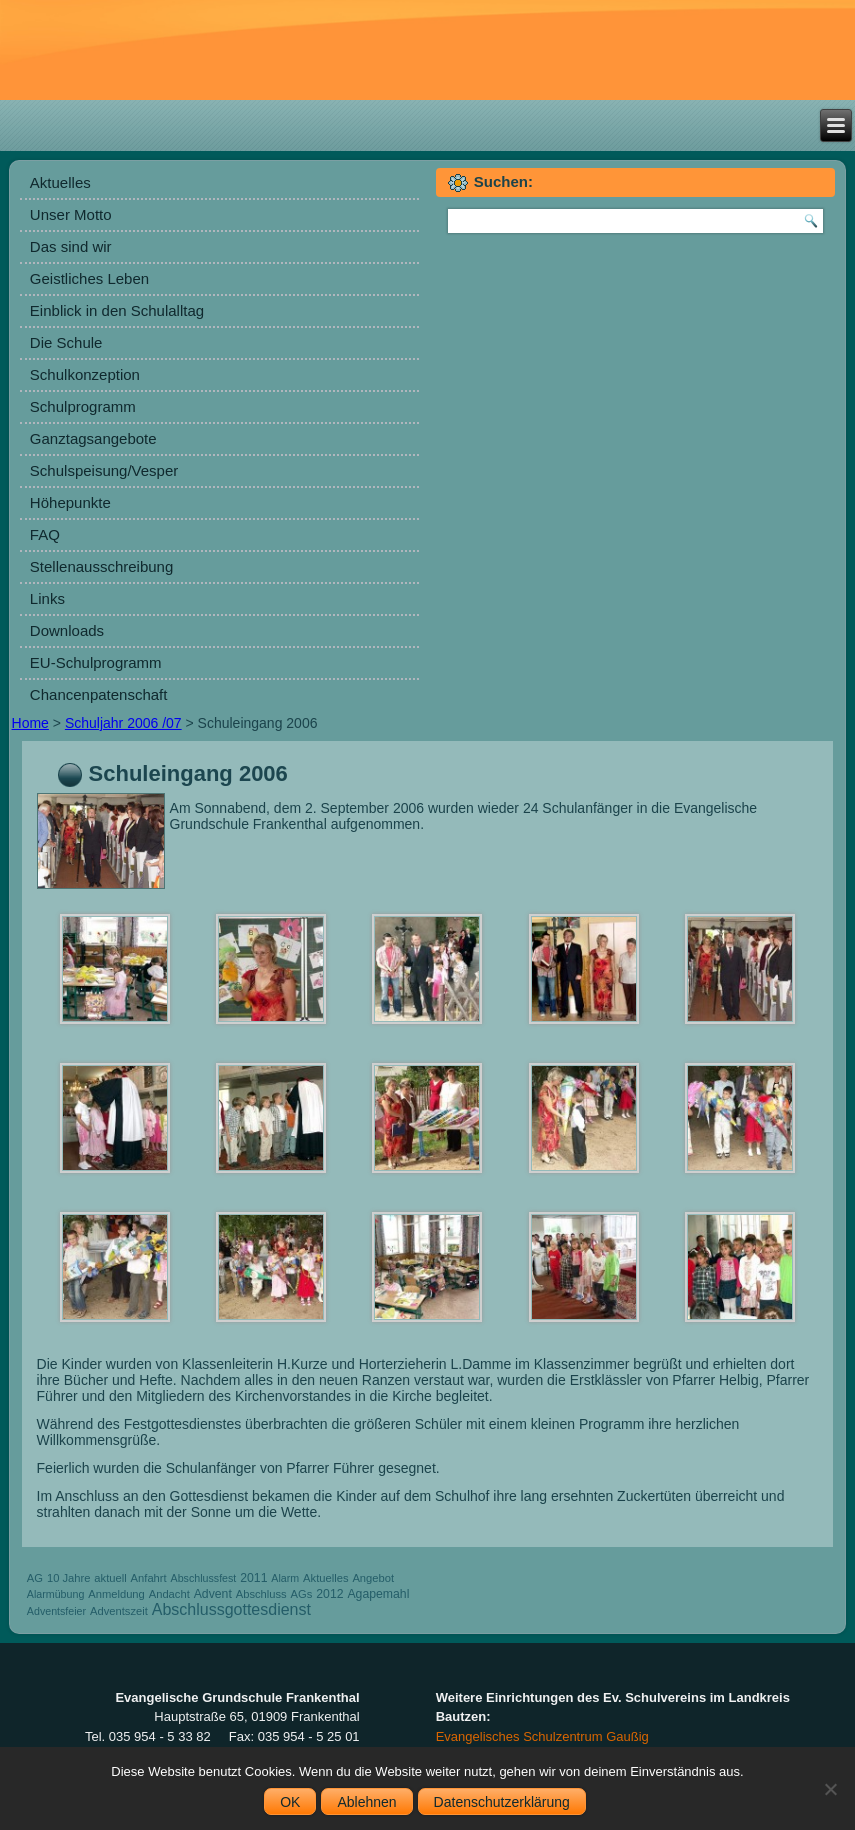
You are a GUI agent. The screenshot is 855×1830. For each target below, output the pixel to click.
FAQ (45, 534)
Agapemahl (378, 1594)
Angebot (373, 1578)
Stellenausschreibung (101, 566)
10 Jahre (69, 1578)
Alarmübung (55, 1594)
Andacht (169, 1594)
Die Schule (66, 342)
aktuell (110, 1578)
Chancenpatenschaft (99, 694)
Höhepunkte (70, 502)
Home (30, 723)
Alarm (285, 1578)
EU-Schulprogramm (96, 662)
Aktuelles (60, 182)
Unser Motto (71, 214)
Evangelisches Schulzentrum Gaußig (542, 1736)
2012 (329, 1594)
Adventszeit (119, 1611)
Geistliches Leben (89, 278)
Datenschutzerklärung (502, 1802)
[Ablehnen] (830, 1789)
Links (47, 598)
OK (290, 1802)
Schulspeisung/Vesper (104, 470)
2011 (253, 1578)
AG (35, 1578)
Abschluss (261, 1594)
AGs (302, 1594)
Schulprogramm (83, 406)
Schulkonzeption (85, 374)
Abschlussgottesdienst (231, 1609)
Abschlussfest (204, 1578)
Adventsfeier (56, 1611)
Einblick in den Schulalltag (117, 310)
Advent (213, 1594)
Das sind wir (71, 246)
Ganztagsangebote (93, 438)
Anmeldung (116, 1594)
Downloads (67, 630)
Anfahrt (149, 1578)
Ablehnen (366, 1802)
